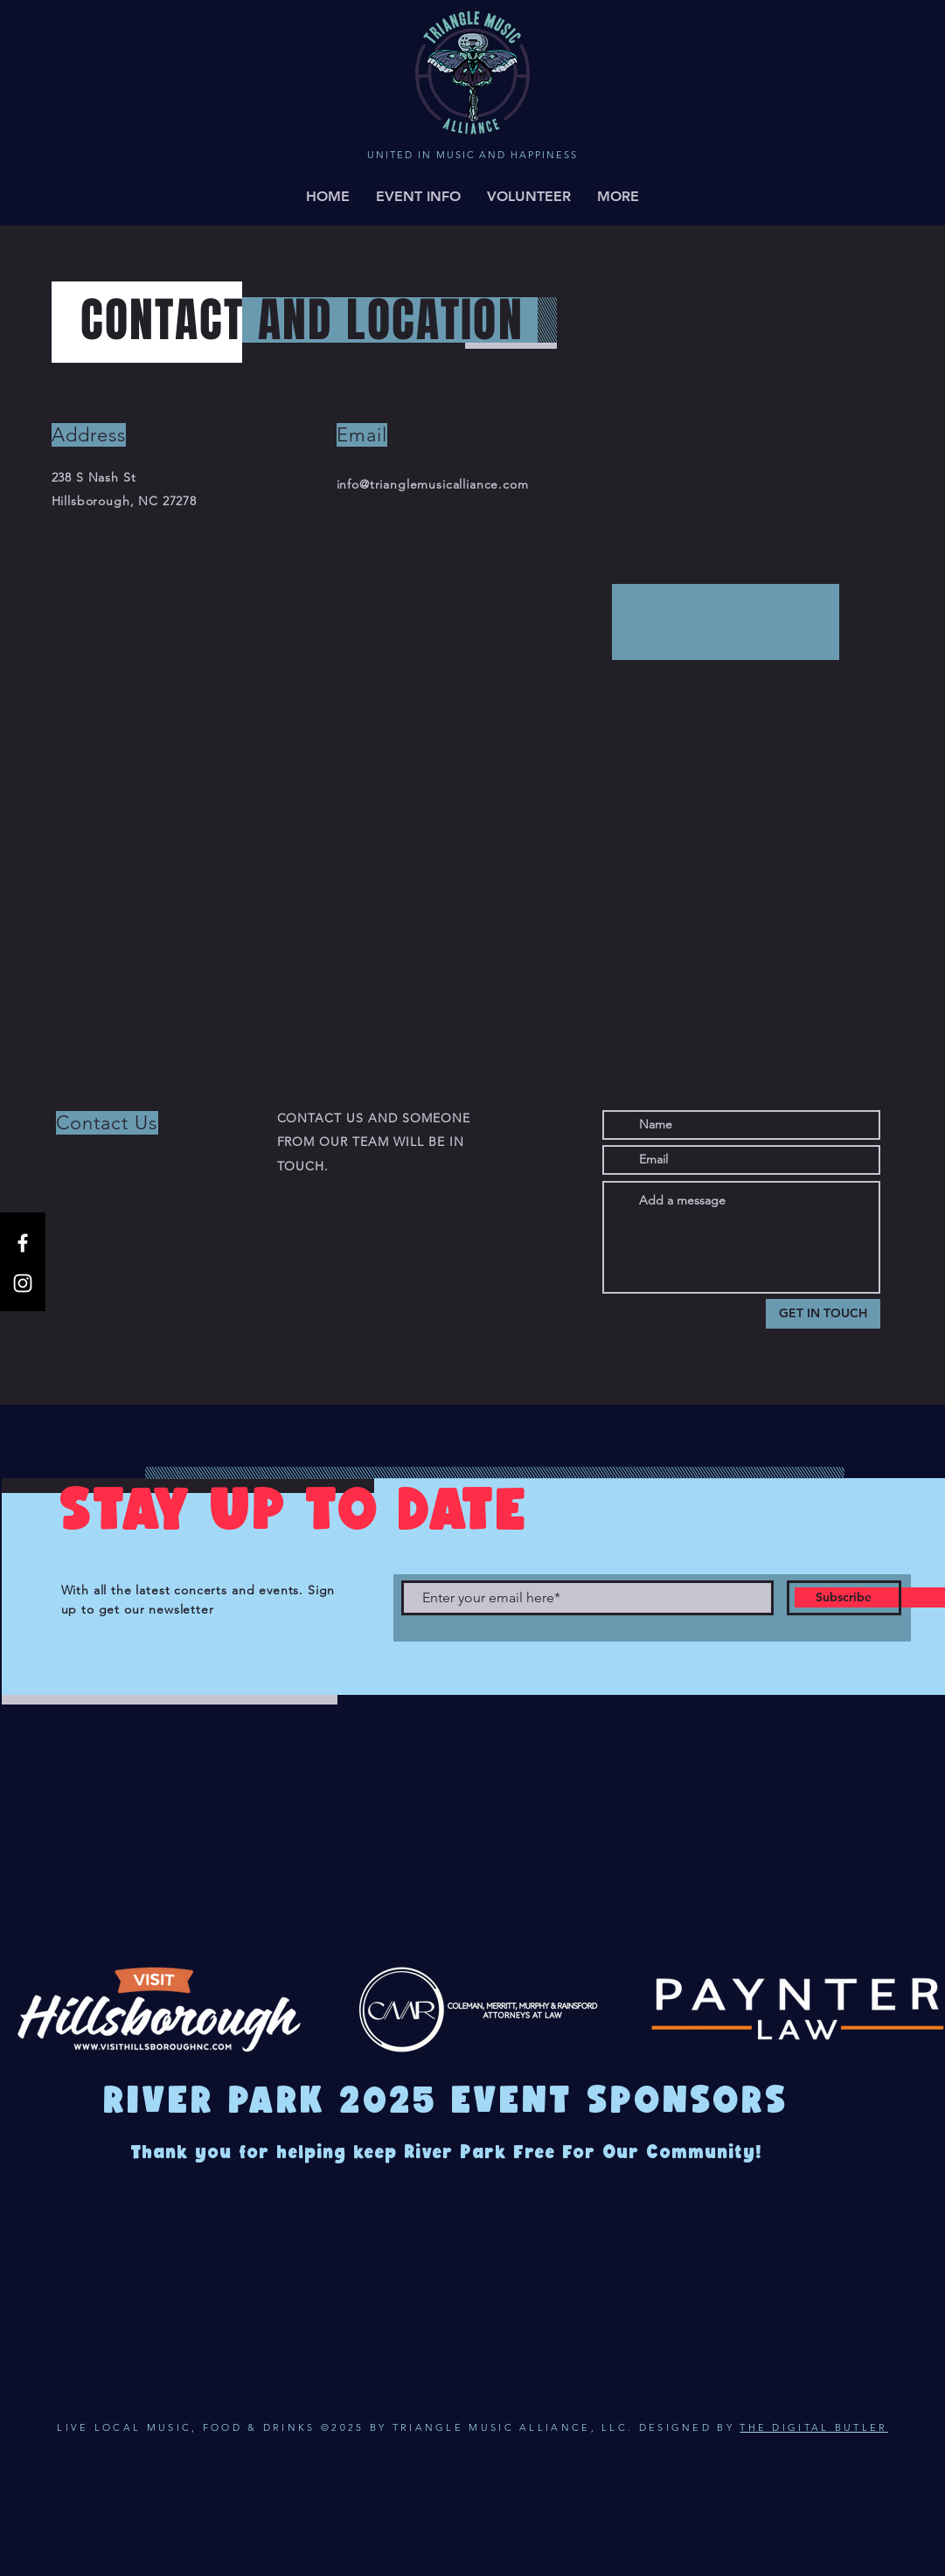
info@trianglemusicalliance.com (433, 484)
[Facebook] (22, 1243)
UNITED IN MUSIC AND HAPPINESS (472, 155)
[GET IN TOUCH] (823, 1314)
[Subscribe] (844, 1597)
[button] (618, 197)
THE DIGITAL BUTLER (813, 2427)
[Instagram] (22, 1283)
